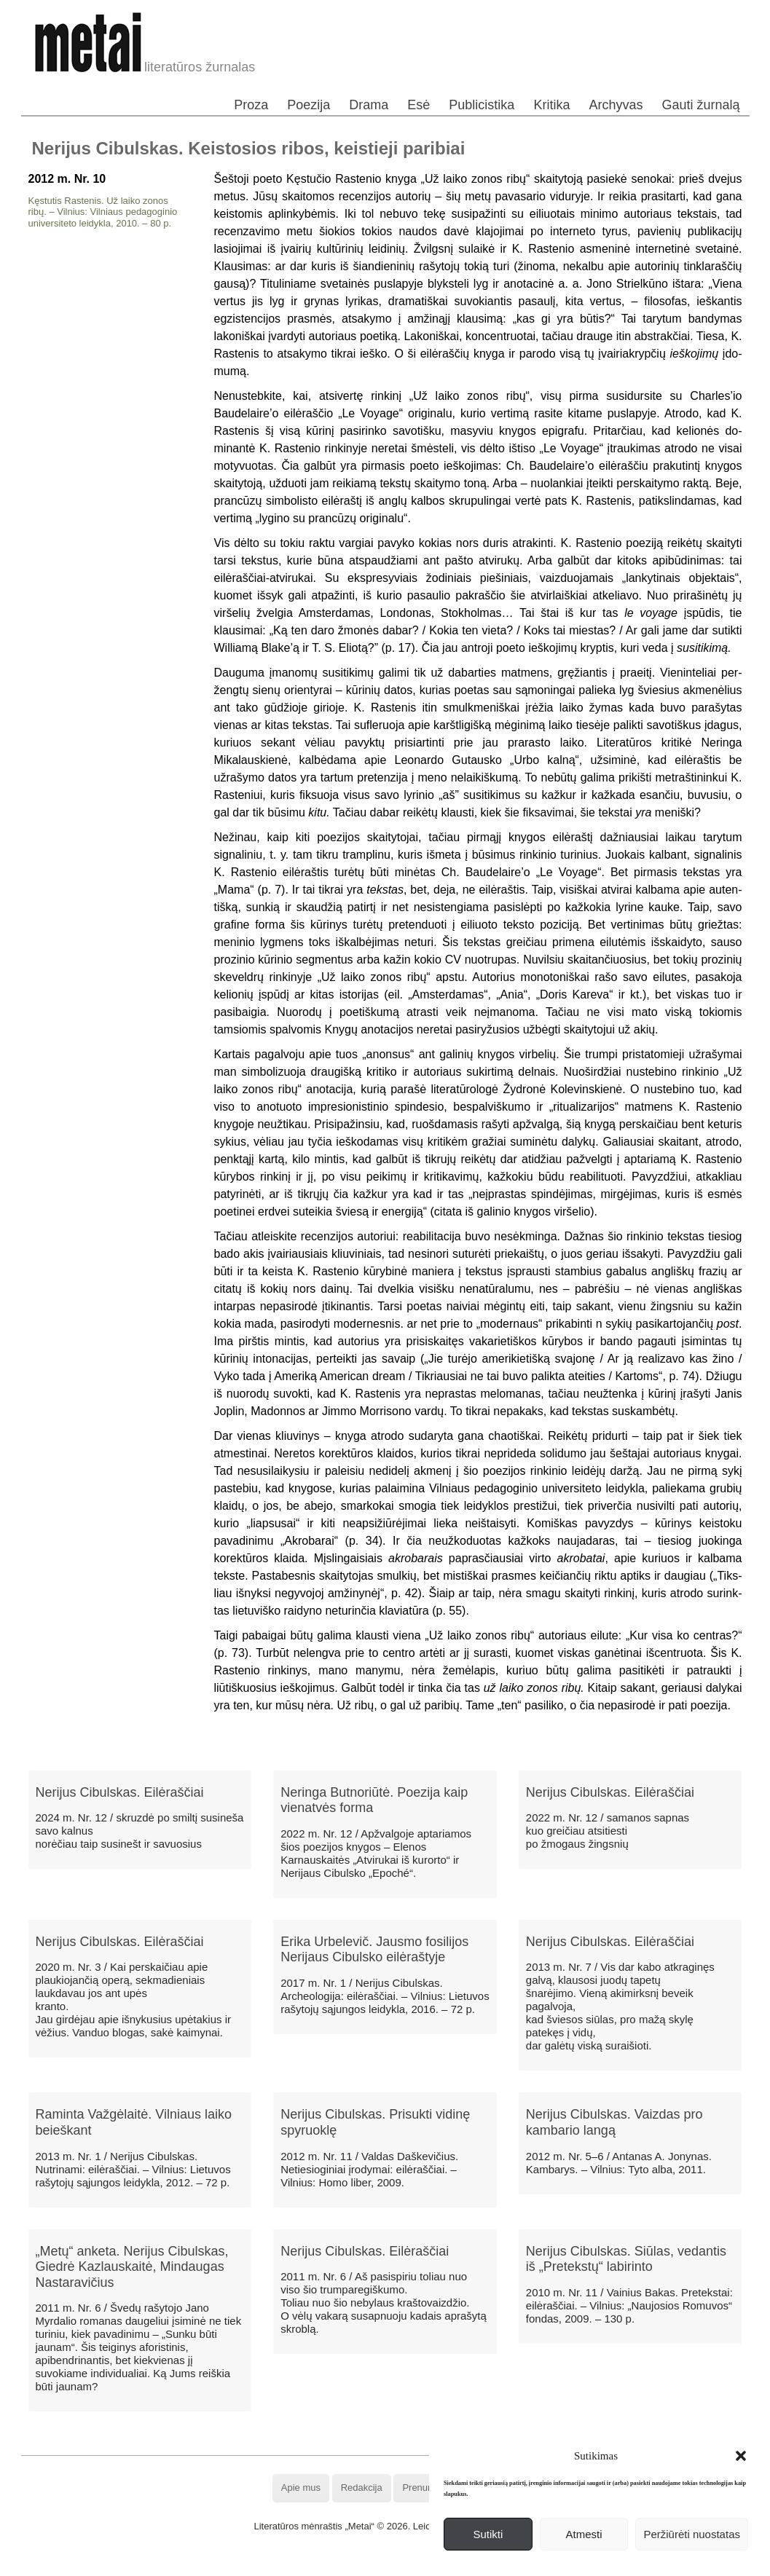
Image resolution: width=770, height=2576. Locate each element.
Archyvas (616, 105)
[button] (741, 2456)
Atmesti (584, 2534)
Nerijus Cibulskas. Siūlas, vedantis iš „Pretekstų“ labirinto (626, 2259)
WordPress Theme (395, 2565)
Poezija (308, 105)
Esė (418, 105)
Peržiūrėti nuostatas (691, 2534)
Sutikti (488, 2534)
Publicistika (481, 105)
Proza (251, 105)
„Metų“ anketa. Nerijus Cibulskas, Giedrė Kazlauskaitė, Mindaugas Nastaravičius (132, 2267)
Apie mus (301, 2487)
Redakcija (361, 2487)
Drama (368, 105)
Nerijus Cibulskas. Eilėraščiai (120, 1792)
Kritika (551, 105)
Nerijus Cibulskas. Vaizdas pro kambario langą (614, 2122)
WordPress (331, 2565)
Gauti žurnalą (700, 105)
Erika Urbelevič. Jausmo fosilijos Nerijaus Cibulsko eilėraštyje (374, 1949)
